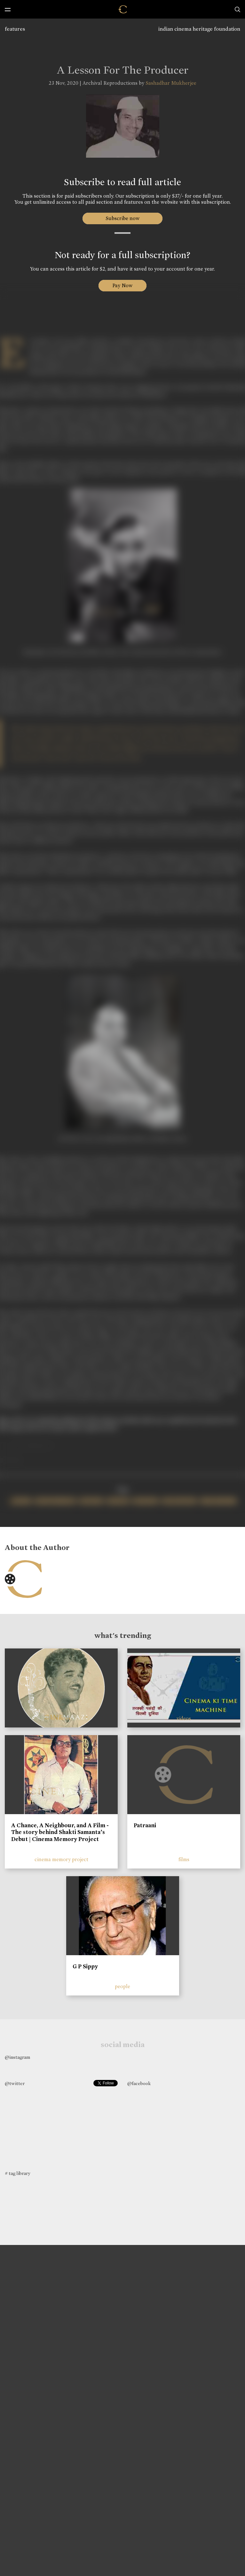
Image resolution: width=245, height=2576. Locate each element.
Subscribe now (123, 218)
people (122, 1986)
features (15, 29)
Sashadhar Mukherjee (171, 83)
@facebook (139, 2083)
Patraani (145, 1825)
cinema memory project (61, 1859)
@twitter (15, 2083)
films (183, 1859)
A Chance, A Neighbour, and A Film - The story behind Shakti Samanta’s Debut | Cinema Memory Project (60, 1832)
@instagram (17, 2057)
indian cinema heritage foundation (199, 29)
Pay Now (122, 285)
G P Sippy (85, 1966)
